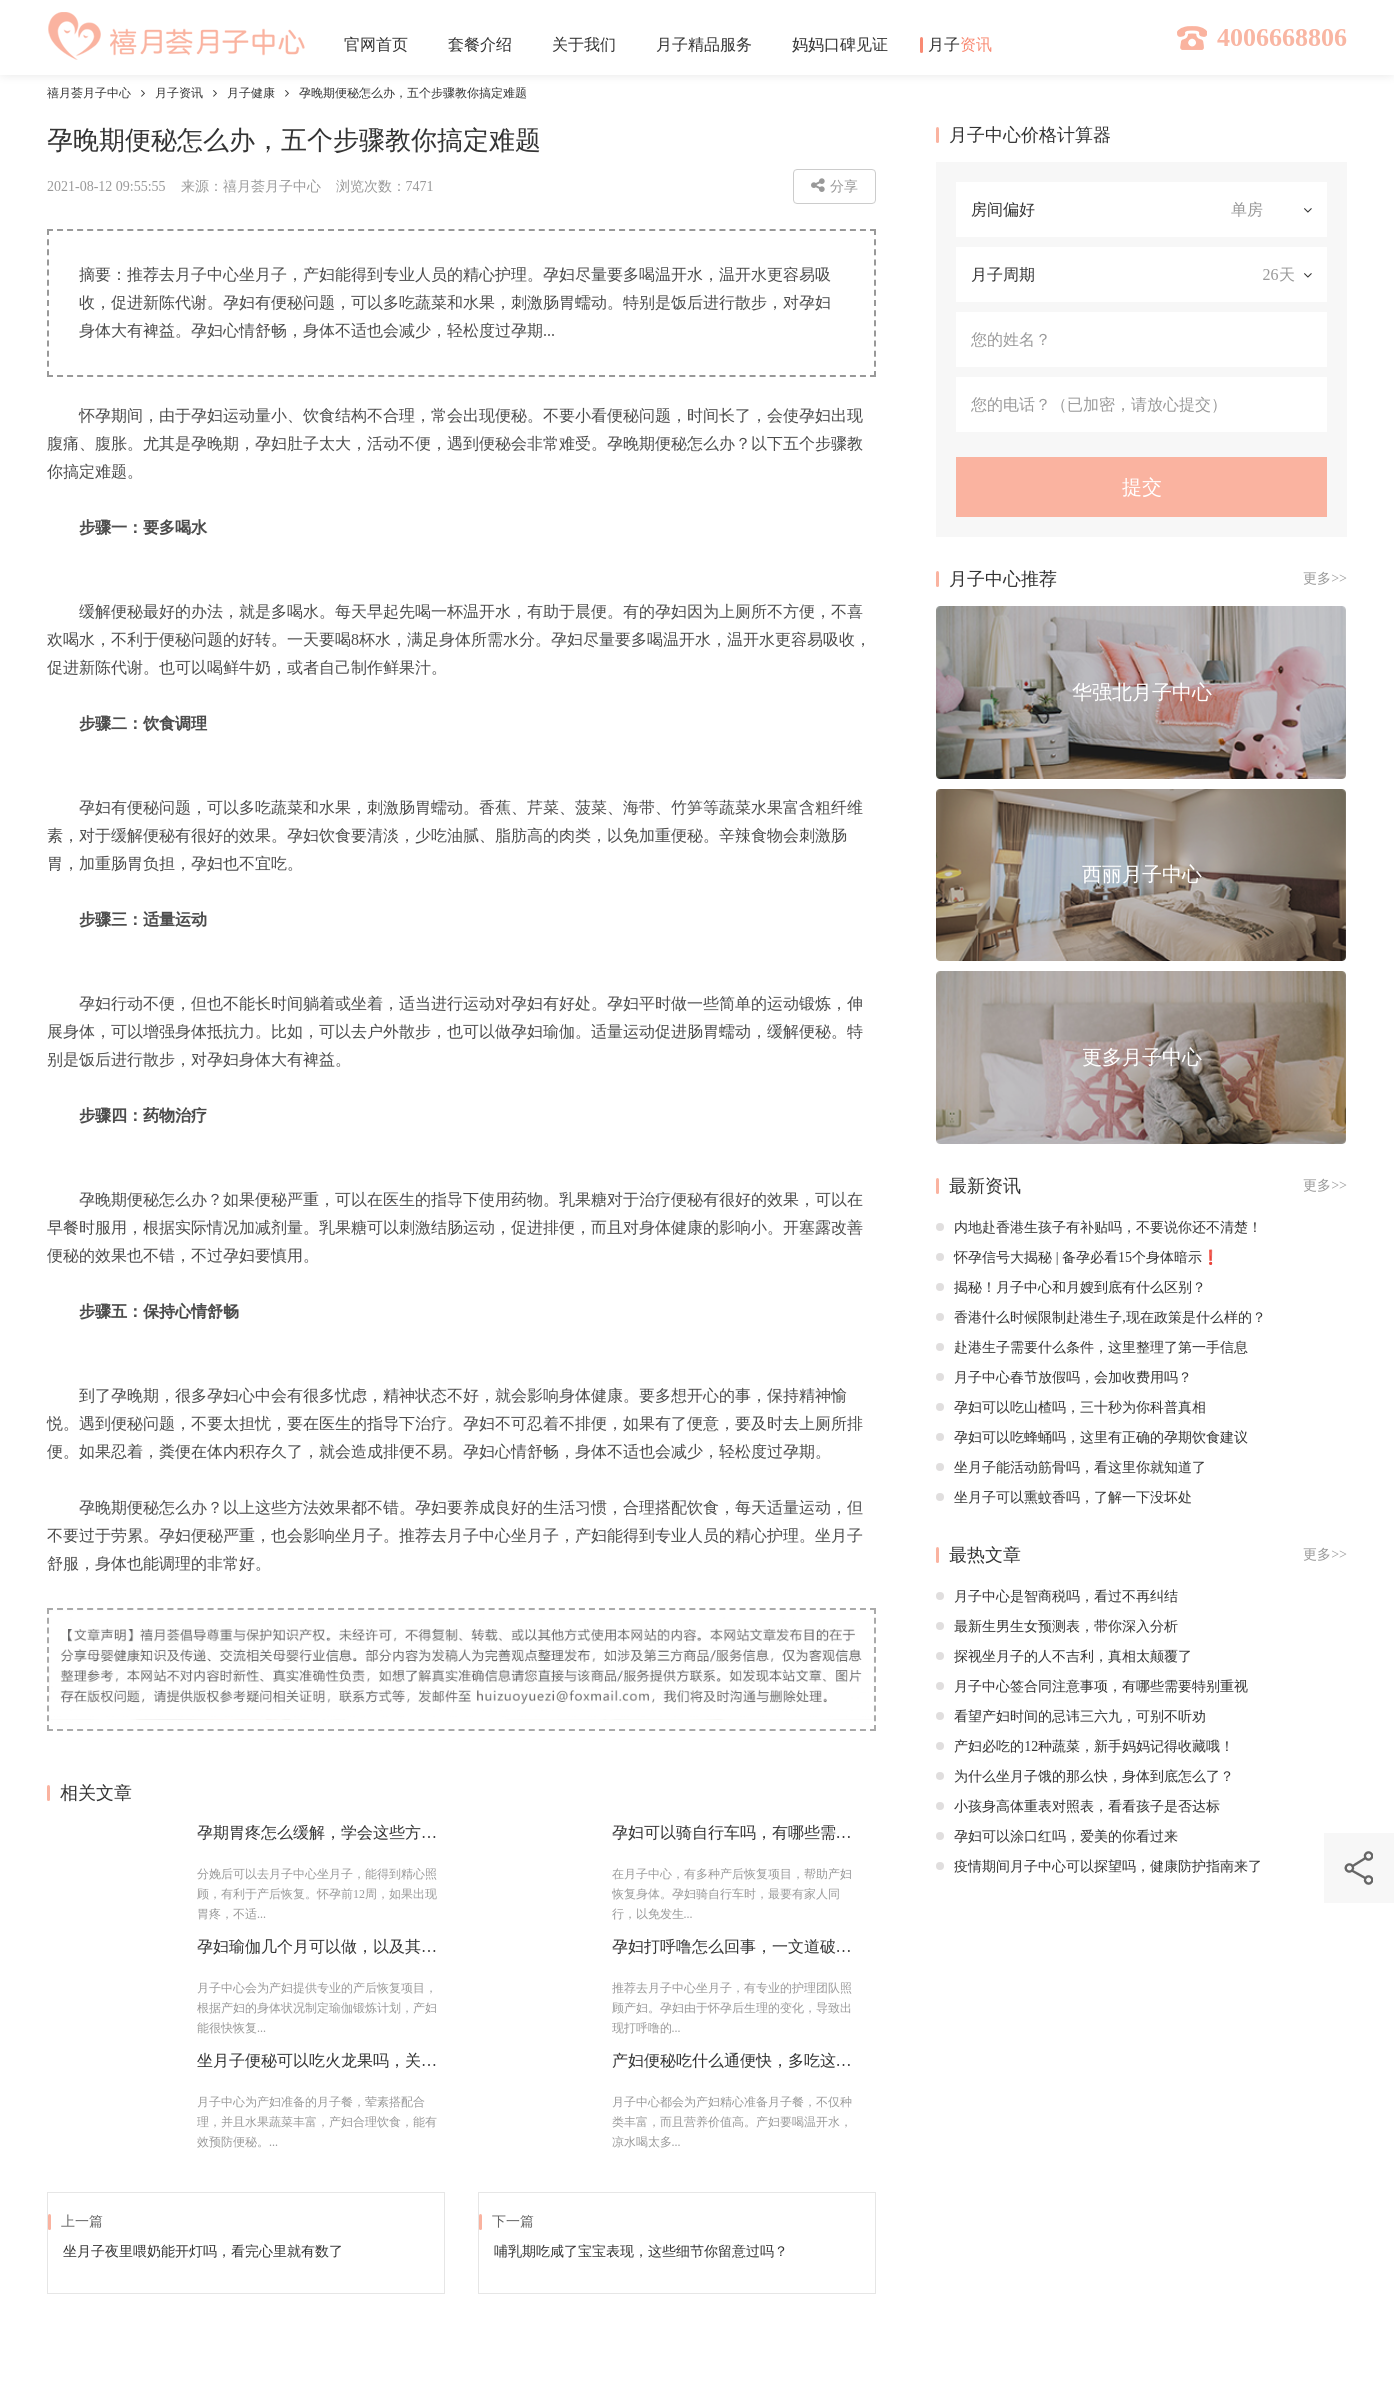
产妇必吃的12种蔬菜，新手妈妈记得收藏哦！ (1085, 1746)
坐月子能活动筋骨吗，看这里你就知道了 (1071, 1467)
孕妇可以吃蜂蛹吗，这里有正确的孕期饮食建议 (1092, 1437)
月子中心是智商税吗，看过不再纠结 (1057, 1596)
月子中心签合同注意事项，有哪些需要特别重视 (1092, 1686)
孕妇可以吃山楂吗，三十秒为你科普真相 (1071, 1407)
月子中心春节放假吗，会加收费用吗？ (1064, 1377)
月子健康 (251, 93)
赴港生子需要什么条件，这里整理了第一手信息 (1092, 1347)
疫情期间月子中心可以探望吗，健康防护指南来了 (1099, 1866)
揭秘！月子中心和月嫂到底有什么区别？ (1071, 1287)
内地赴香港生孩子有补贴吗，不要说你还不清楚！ (1099, 1227)
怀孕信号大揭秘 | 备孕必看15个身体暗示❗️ (1077, 1257)
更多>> (1325, 578)
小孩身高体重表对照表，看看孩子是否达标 (1078, 1806)
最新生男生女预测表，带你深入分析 (1057, 1626)
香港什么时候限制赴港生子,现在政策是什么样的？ (1101, 1317)
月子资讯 (179, 93)
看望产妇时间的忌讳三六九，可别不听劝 (1071, 1716)
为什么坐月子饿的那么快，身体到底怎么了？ (1085, 1776)
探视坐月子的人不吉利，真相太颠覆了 (1064, 1656)
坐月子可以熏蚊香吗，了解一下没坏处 (1064, 1497)
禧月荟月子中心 (89, 93)
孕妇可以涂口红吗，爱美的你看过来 (1057, 1836)
